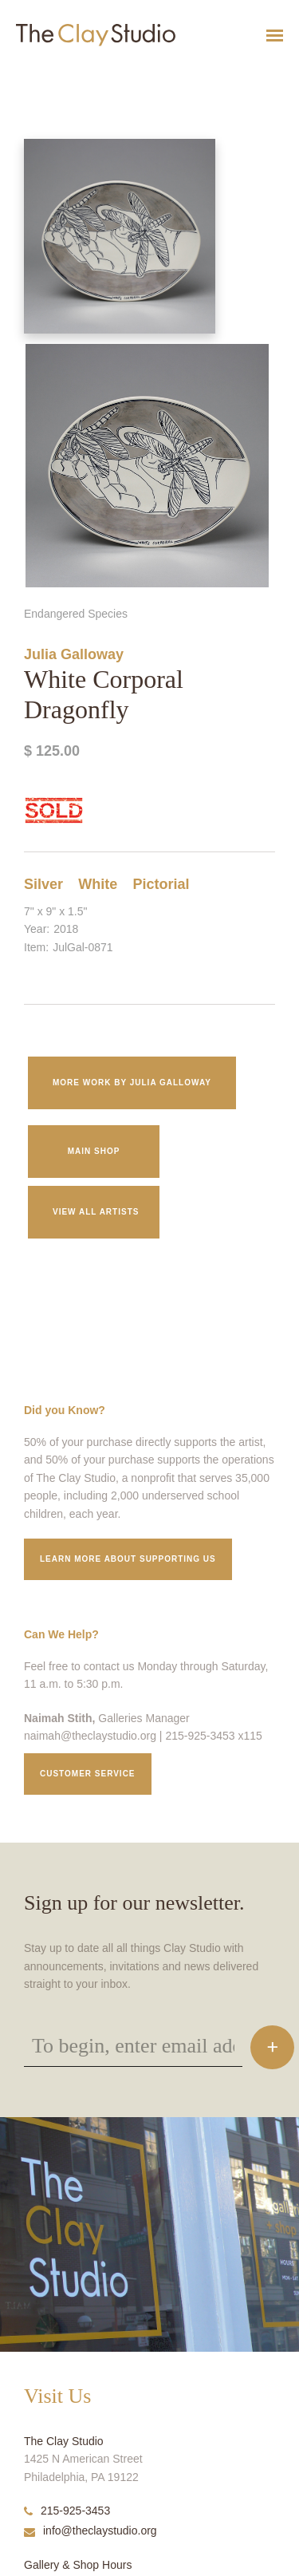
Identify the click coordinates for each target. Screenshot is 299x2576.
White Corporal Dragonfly (42, 74)
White (97, 884)
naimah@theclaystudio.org (90, 1735)
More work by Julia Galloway (132, 1082)
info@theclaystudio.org (90, 2530)
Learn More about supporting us (128, 1559)
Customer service (88, 1773)
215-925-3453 (67, 2510)
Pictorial (160, 884)
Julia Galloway (74, 654)
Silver (43, 884)
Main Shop (94, 1151)
